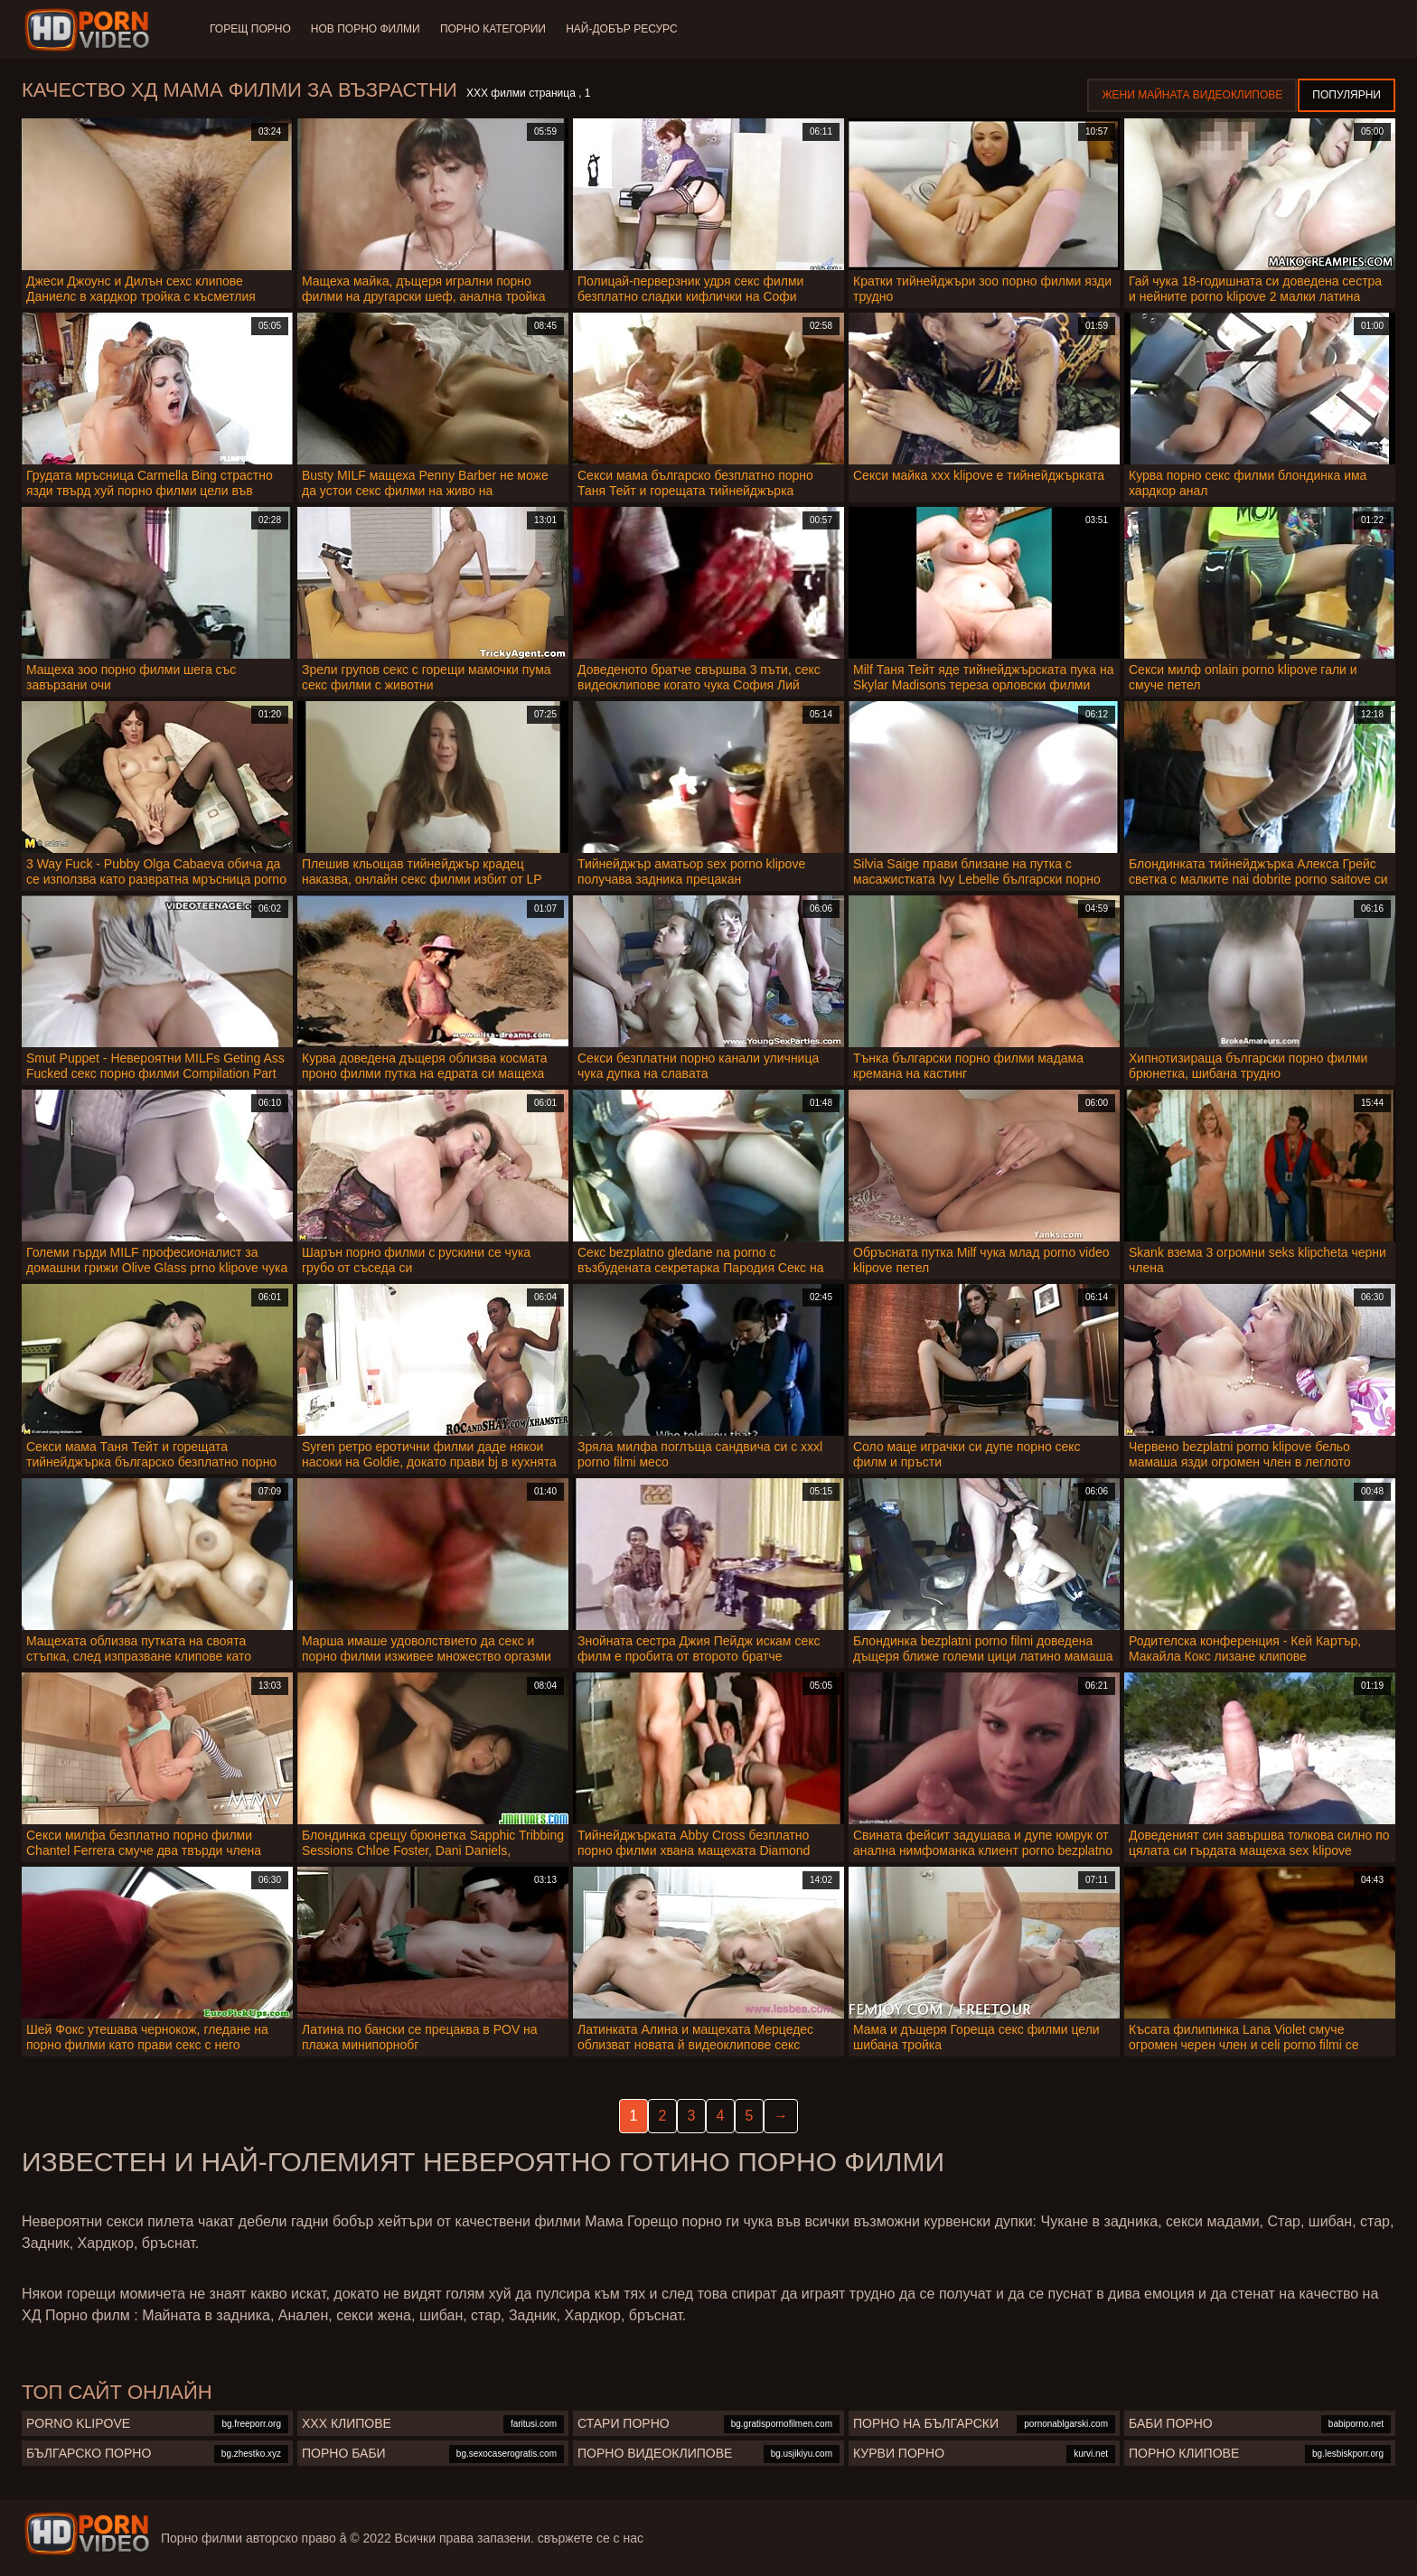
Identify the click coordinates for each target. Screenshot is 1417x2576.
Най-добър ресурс (627, 29)
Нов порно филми (367, 29)
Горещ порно (250, 29)
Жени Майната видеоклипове (1192, 95)
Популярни (1346, 95)
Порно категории (496, 29)
